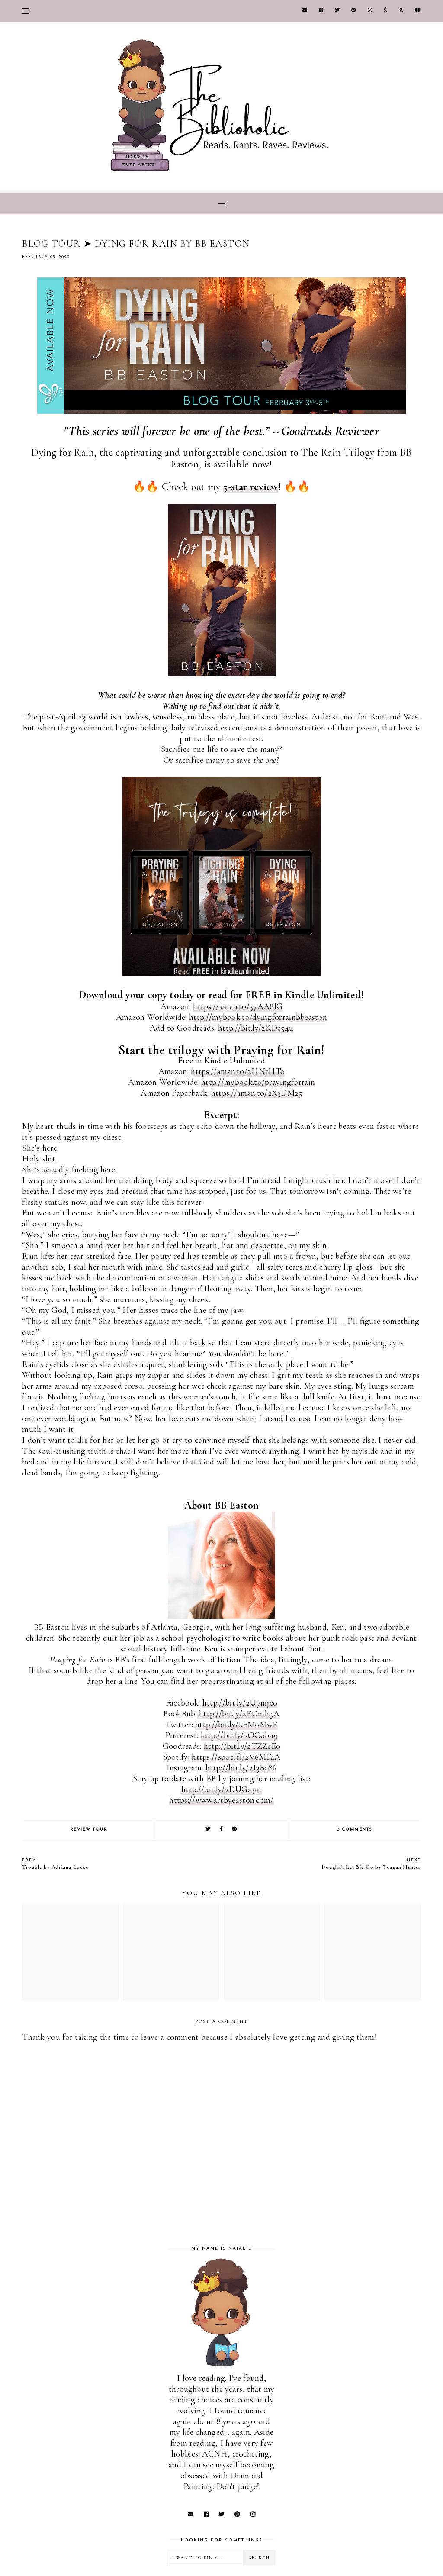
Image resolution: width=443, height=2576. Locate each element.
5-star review (250, 486)
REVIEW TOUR (89, 1829)
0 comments (354, 1829)
